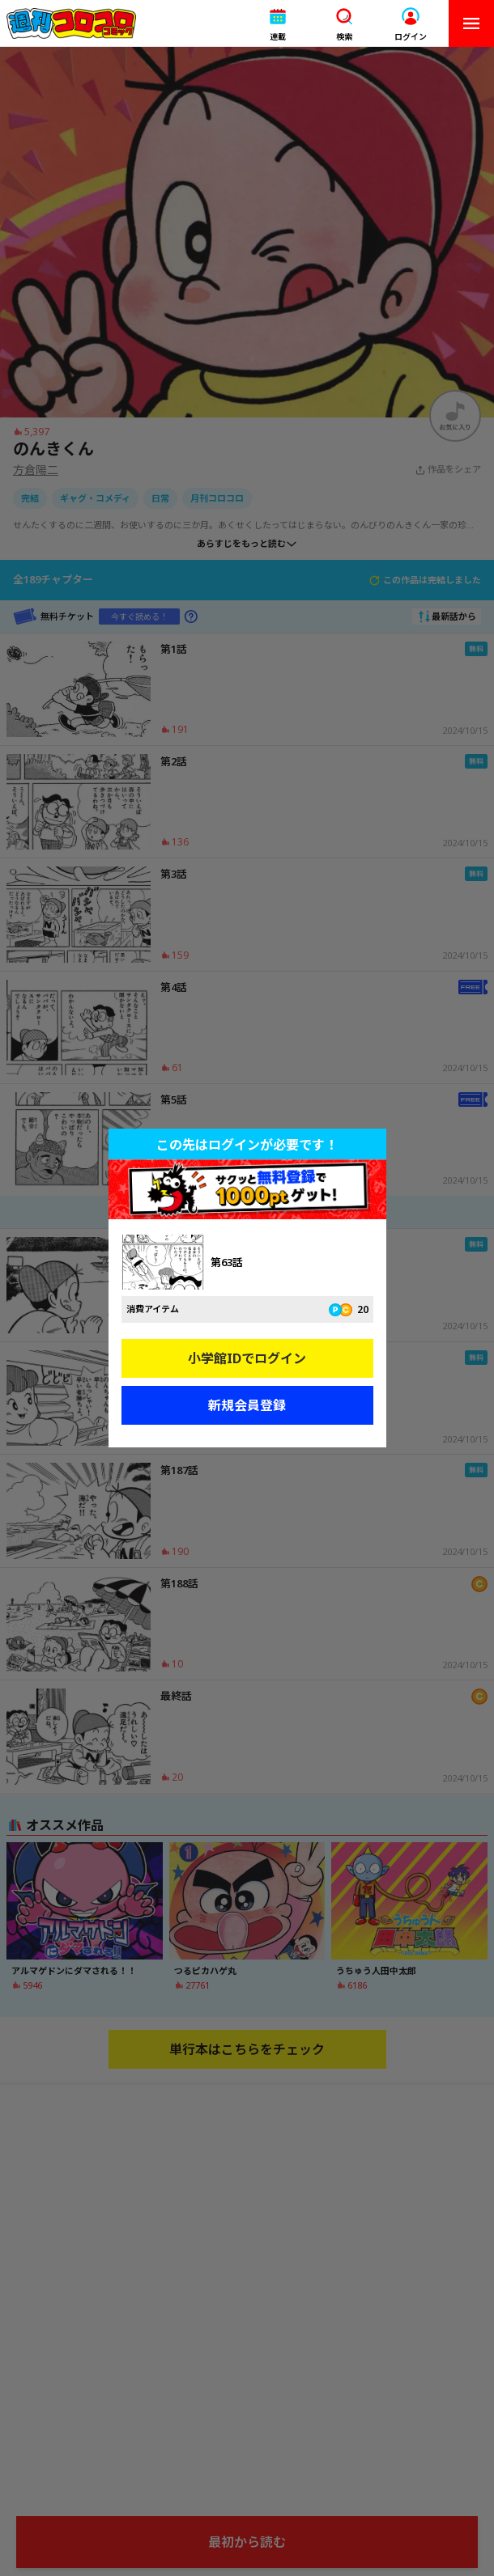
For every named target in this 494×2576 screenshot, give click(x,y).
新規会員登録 (247, 1405)
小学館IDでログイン (247, 1358)
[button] (277, 24)
